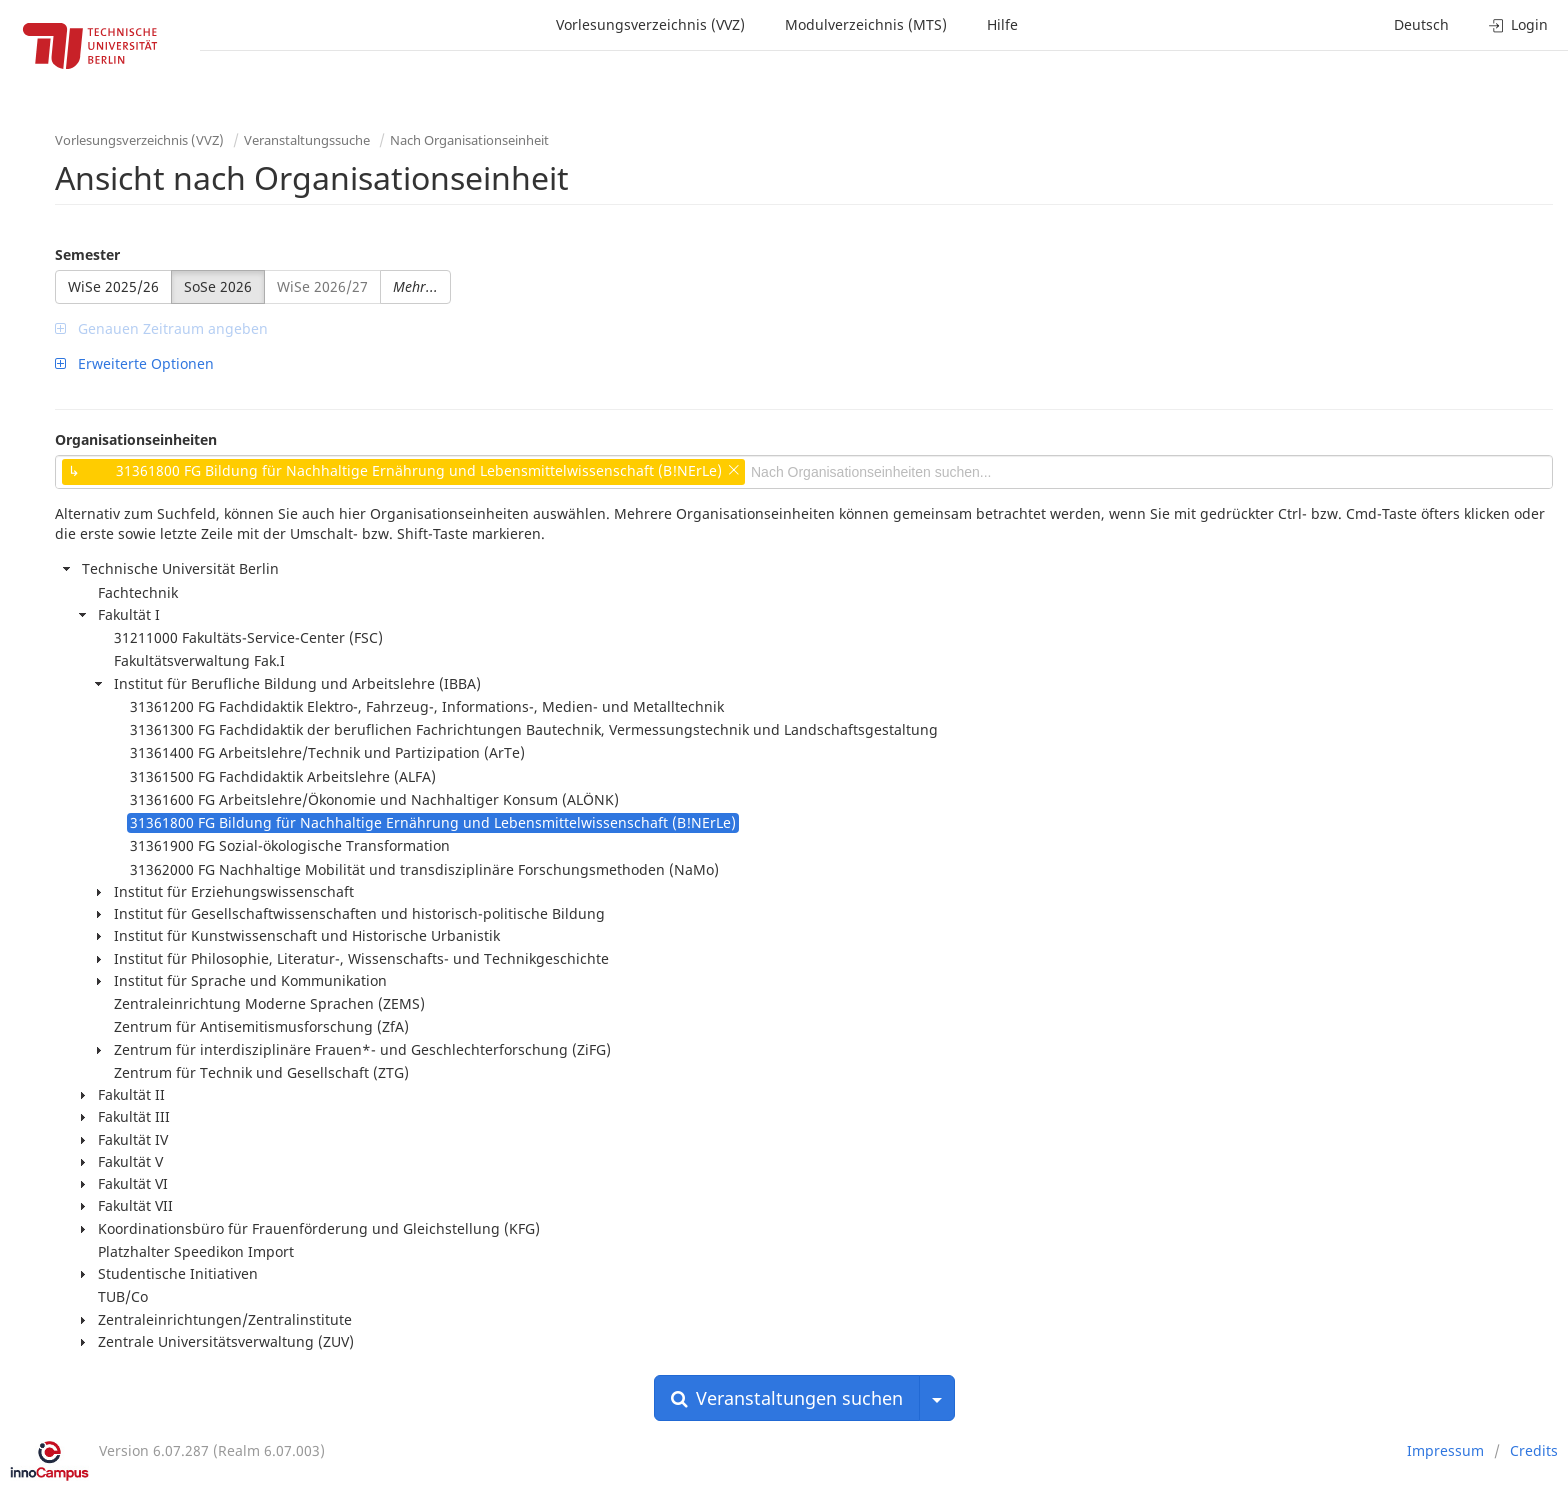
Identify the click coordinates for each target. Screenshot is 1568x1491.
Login (1518, 24)
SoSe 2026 (218, 286)
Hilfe (1002, 24)
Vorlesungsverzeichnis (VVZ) (650, 24)
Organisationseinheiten (136, 439)
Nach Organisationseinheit (469, 140)
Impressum (1445, 1450)
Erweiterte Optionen (134, 363)
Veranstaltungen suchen (787, 1398)
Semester (87, 254)
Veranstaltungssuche (307, 140)
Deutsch (1421, 24)
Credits (1534, 1450)
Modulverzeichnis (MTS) (866, 24)
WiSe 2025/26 (113, 286)
